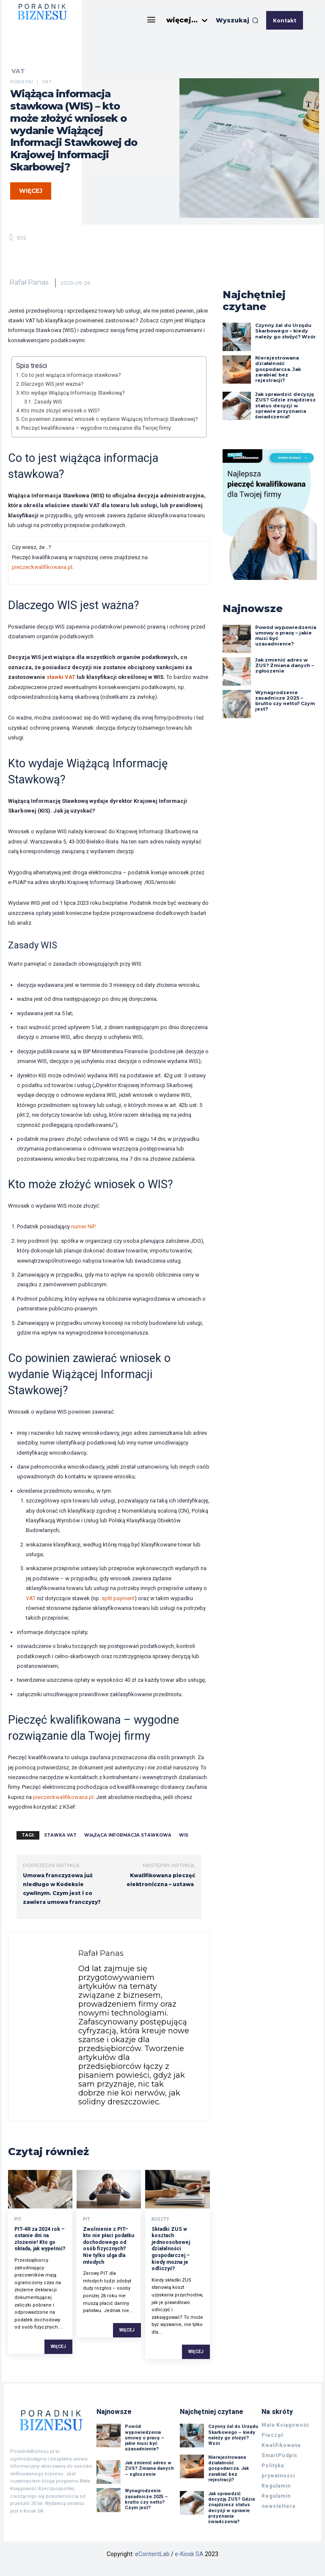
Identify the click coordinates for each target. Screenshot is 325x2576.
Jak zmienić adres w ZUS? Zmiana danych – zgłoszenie (284, 665)
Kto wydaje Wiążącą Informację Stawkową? (72, 393)
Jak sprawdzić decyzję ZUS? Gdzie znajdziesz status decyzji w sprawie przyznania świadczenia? (285, 405)
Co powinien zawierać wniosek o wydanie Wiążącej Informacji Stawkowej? (109, 419)
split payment (118, 1598)
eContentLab (152, 2554)
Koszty (160, 2219)
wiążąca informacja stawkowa (127, 1835)
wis (183, 1835)
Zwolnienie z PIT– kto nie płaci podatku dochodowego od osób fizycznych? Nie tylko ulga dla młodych (108, 2245)
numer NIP (83, 1226)
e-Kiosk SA (189, 2554)
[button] (237, 20)
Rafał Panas (28, 282)
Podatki (21, 82)
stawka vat (60, 1835)
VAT (18, 71)
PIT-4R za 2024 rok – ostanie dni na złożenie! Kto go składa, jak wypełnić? (39, 2239)
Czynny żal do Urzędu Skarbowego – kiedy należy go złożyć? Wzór (285, 330)
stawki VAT (61, 677)
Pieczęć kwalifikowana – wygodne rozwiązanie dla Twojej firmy (96, 428)
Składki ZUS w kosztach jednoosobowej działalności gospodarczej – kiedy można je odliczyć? (170, 2249)
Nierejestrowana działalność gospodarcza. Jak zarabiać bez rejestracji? (278, 369)
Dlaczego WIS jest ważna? (52, 384)
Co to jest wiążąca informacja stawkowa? (71, 375)
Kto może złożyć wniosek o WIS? (60, 411)
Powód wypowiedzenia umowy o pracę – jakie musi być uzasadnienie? (285, 635)
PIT (18, 2219)
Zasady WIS (48, 402)
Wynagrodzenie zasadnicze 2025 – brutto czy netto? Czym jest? (285, 700)
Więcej (58, 2346)
